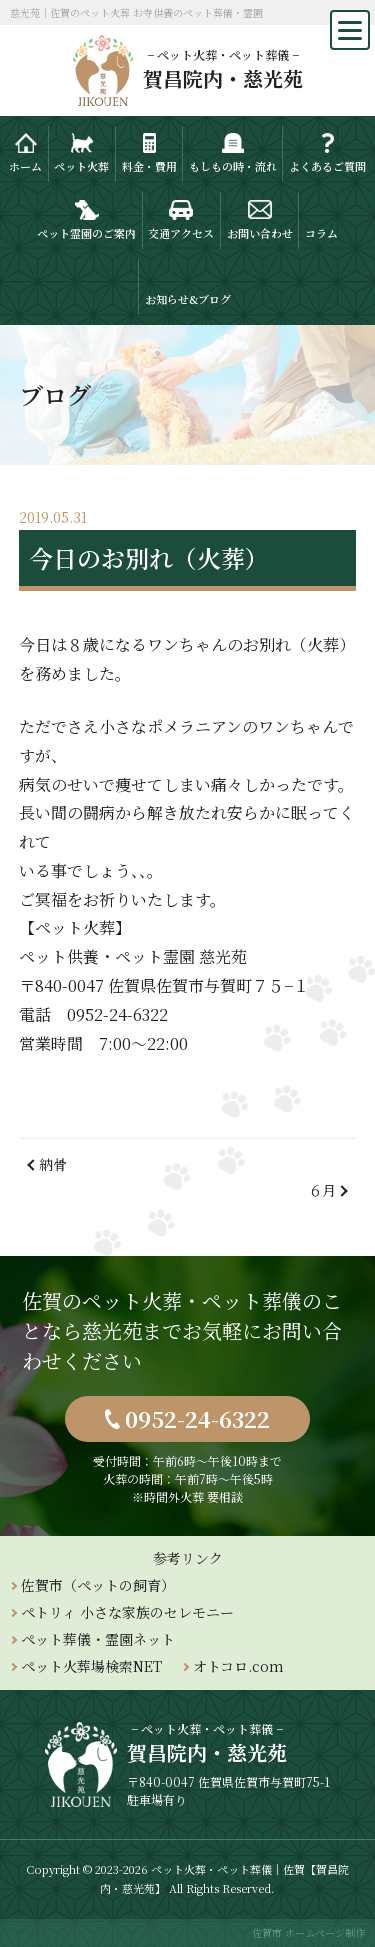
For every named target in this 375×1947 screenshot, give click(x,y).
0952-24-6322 (197, 1418)
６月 (322, 1190)
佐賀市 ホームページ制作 (308, 1932)
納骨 (53, 1164)
